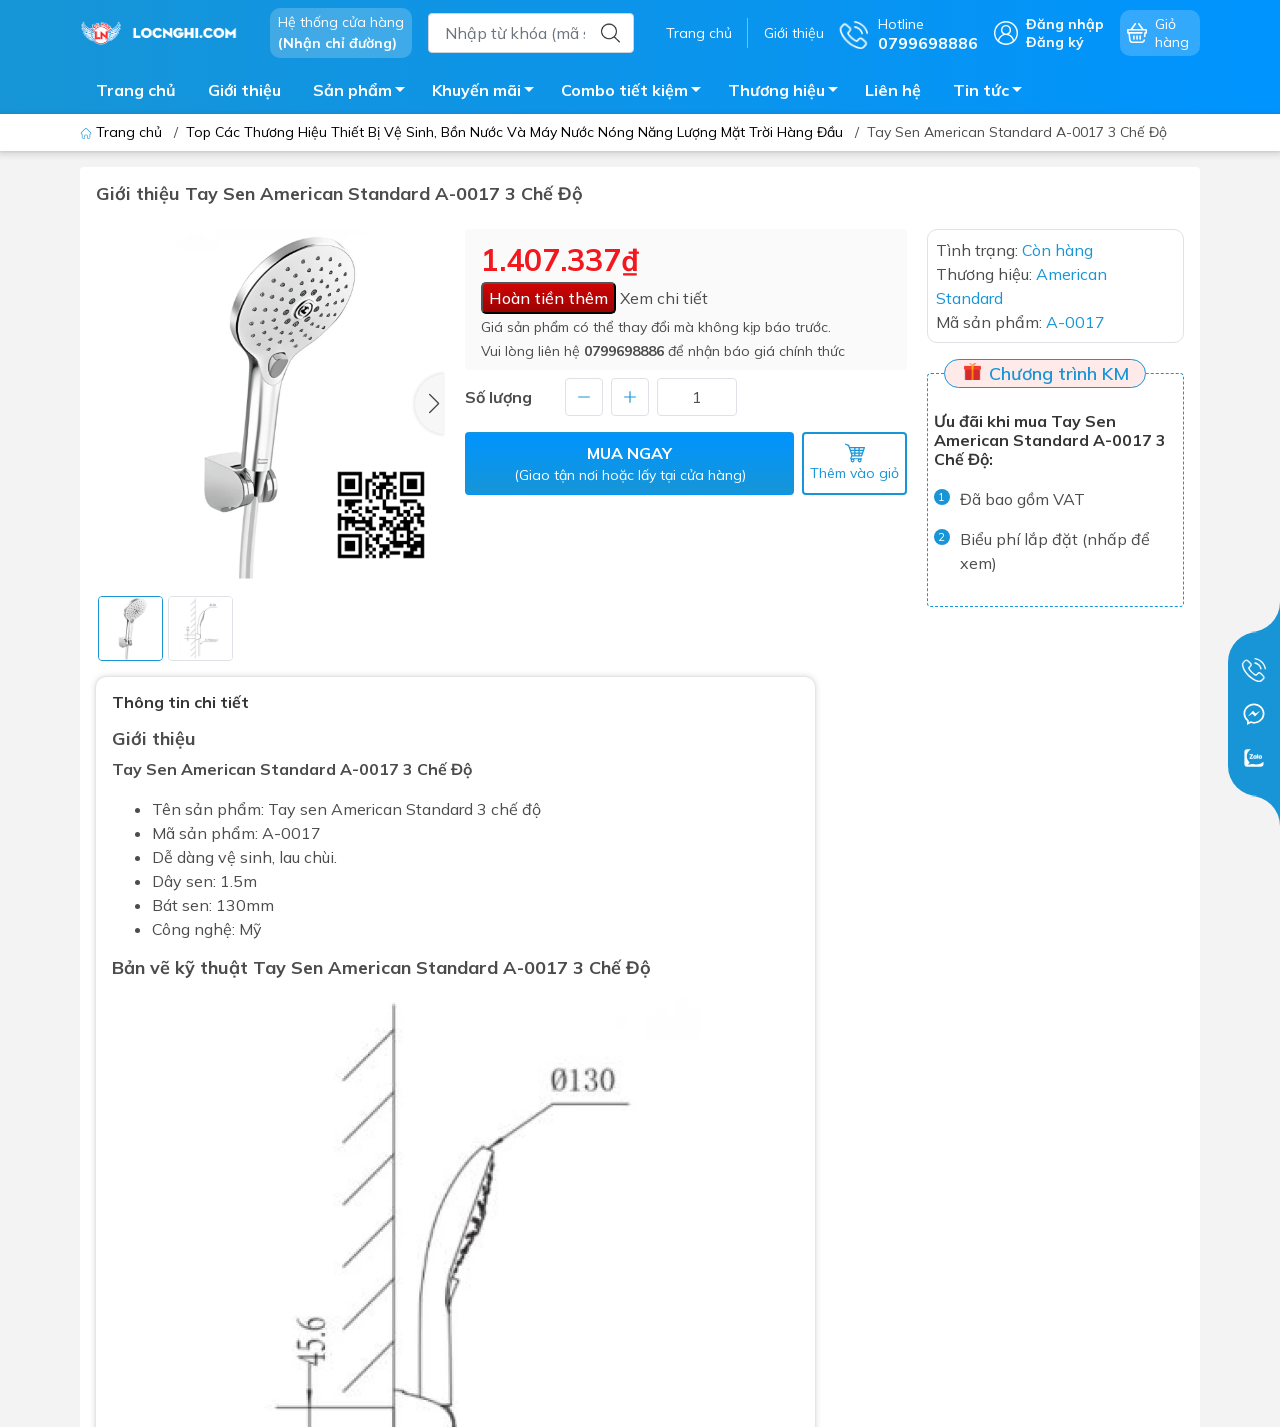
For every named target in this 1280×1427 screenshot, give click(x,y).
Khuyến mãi (488, 93)
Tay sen (297, 809)
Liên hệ (893, 90)
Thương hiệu (788, 93)
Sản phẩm (364, 93)
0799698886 (624, 351)
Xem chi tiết (664, 298)
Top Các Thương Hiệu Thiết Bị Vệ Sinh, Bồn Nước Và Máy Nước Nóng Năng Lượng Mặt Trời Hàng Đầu (514, 132)
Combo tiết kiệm (636, 93)
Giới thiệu (794, 33)
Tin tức (993, 93)
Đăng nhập (1065, 24)
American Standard (402, 809)
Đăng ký (1055, 42)
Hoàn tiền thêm (548, 298)
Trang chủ (699, 33)
